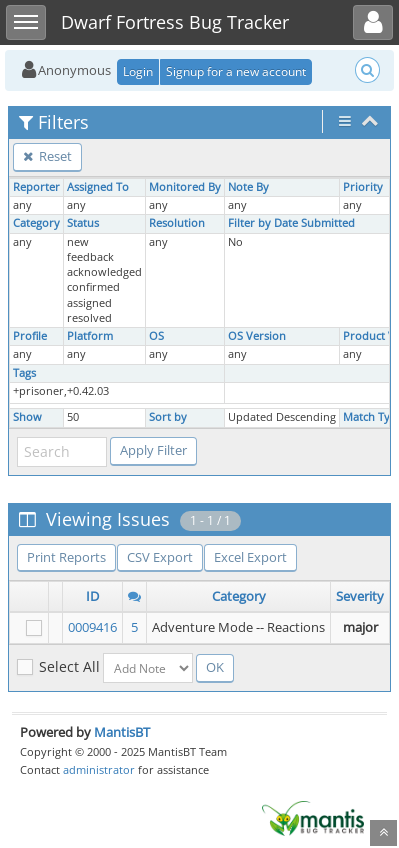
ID (92, 596)
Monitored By (185, 187)
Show (27, 417)
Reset (47, 156)
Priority (363, 187)
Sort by (168, 417)
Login (138, 71)
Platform (90, 336)
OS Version (257, 336)
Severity (360, 596)
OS (156, 336)
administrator (99, 769)
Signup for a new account (236, 71)
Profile (30, 336)
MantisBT (122, 732)
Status (83, 223)
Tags (24, 373)
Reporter (36, 187)
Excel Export (250, 557)
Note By (248, 187)
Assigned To (98, 187)
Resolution (177, 223)
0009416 (92, 627)
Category (36, 223)
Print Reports (66, 557)
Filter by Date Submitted (291, 223)
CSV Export (160, 557)
